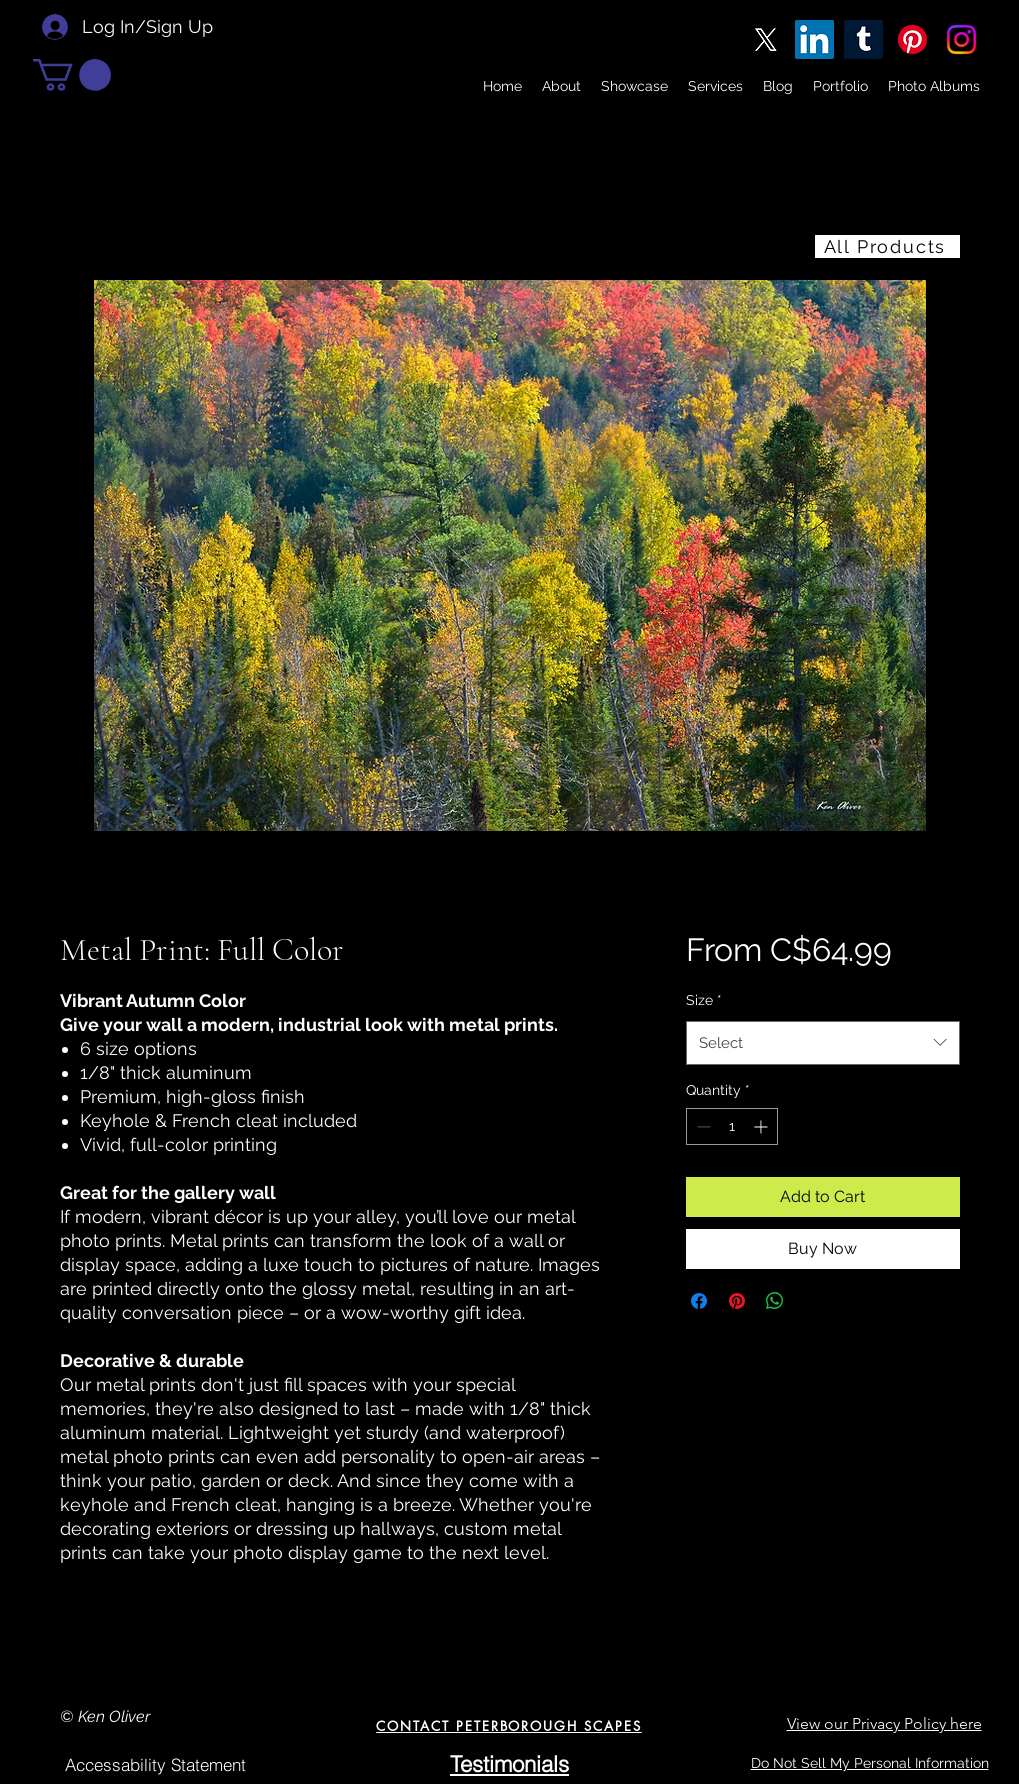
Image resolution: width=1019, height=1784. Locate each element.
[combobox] (822, 1043)
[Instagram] (961, 39)
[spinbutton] (732, 1126)
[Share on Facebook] (699, 1301)
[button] (72, 75)
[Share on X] (813, 1301)
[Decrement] (701, 1126)
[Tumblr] (863, 39)
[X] (765, 39)
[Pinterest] (912, 39)
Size (704, 1000)
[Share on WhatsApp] (775, 1301)
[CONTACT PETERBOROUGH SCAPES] (509, 1726)
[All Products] (887, 246)
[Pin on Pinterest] (737, 1301)
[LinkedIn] (814, 39)
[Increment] (762, 1126)
